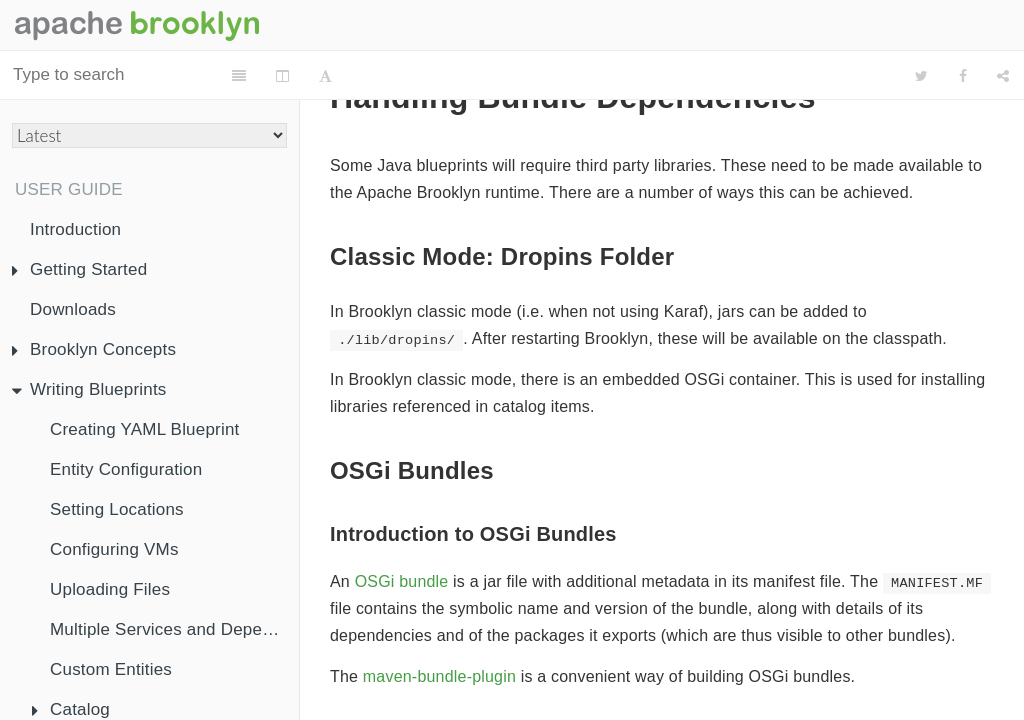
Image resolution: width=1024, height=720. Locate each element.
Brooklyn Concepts (94, 349)
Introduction (75, 229)
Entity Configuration (126, 469)
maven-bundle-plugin (439, 676)
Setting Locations (117, 509)
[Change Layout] (365, 76)
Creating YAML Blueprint (145, 429)
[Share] (1003, 76)
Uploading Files (110, 589)
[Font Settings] (408, 76)
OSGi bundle (402, 581)
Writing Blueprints (89, 389)
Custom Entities (111, 669)
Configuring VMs (114, 549)
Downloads (73, 309)
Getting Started (79, 269)
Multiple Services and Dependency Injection (174, 629)
